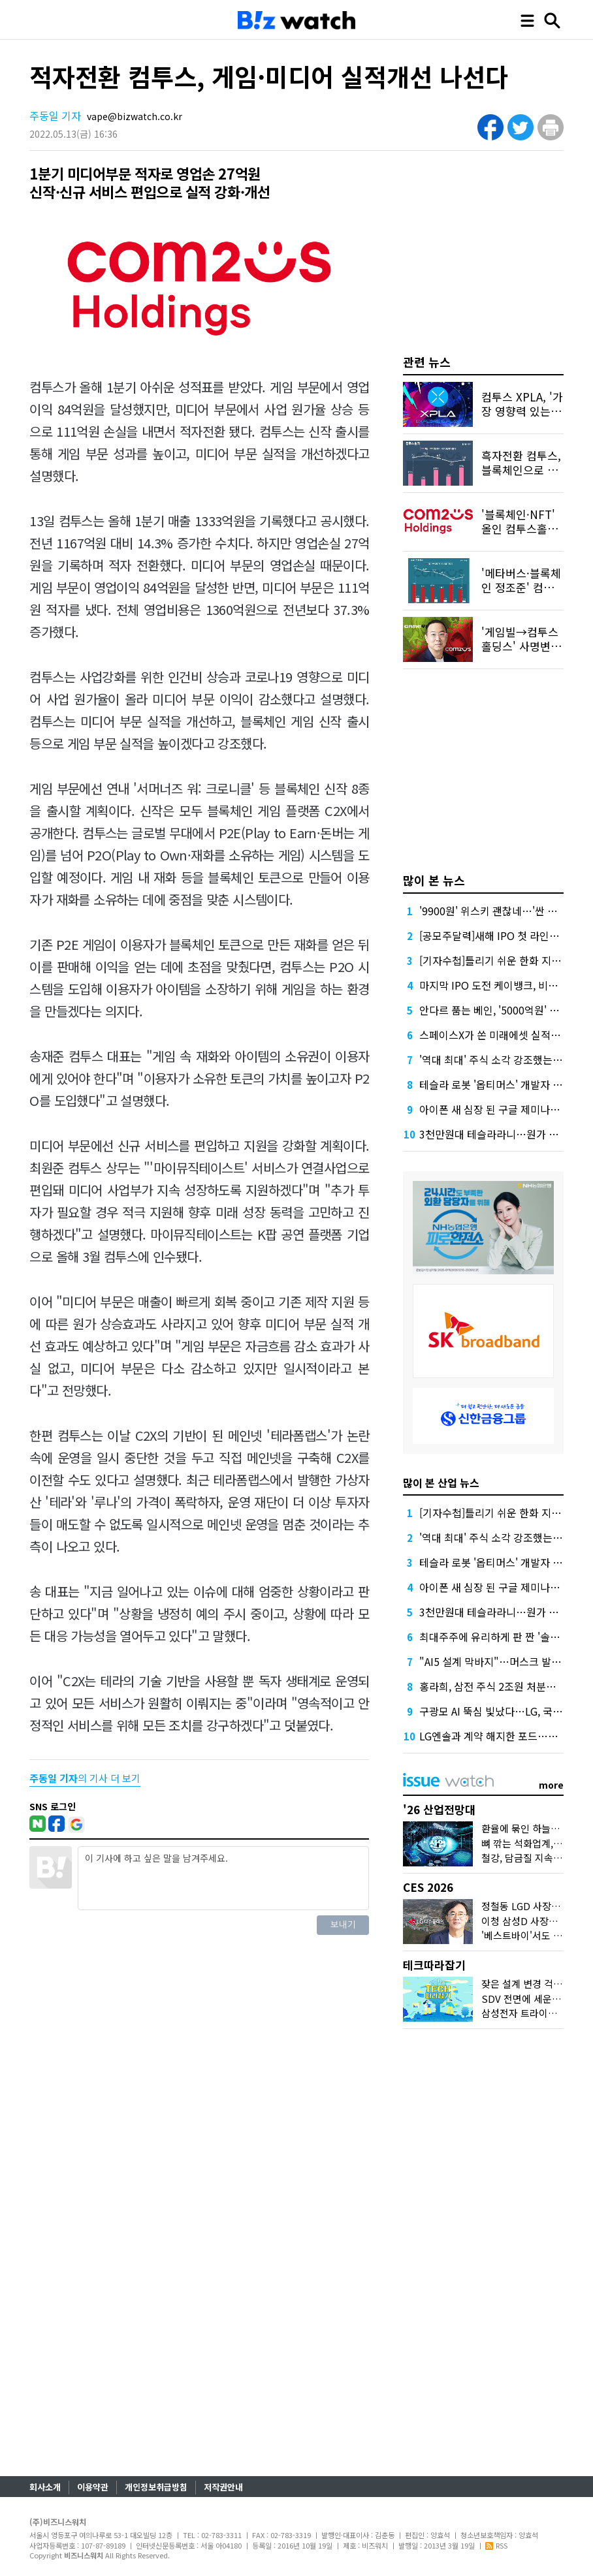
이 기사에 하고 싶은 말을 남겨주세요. (223, 1878)
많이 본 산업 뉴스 (441, 1482)
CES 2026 (428, 1887)
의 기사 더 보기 (84, 1778)
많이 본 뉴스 (434, 880)
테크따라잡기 (434, 1964)
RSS (496, 2545)
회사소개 (45, 2487)
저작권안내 (223, 2487)
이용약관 (92, 2487)
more (551, 1784)
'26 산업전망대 (439, 1809)
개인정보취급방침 (156, 2487)
